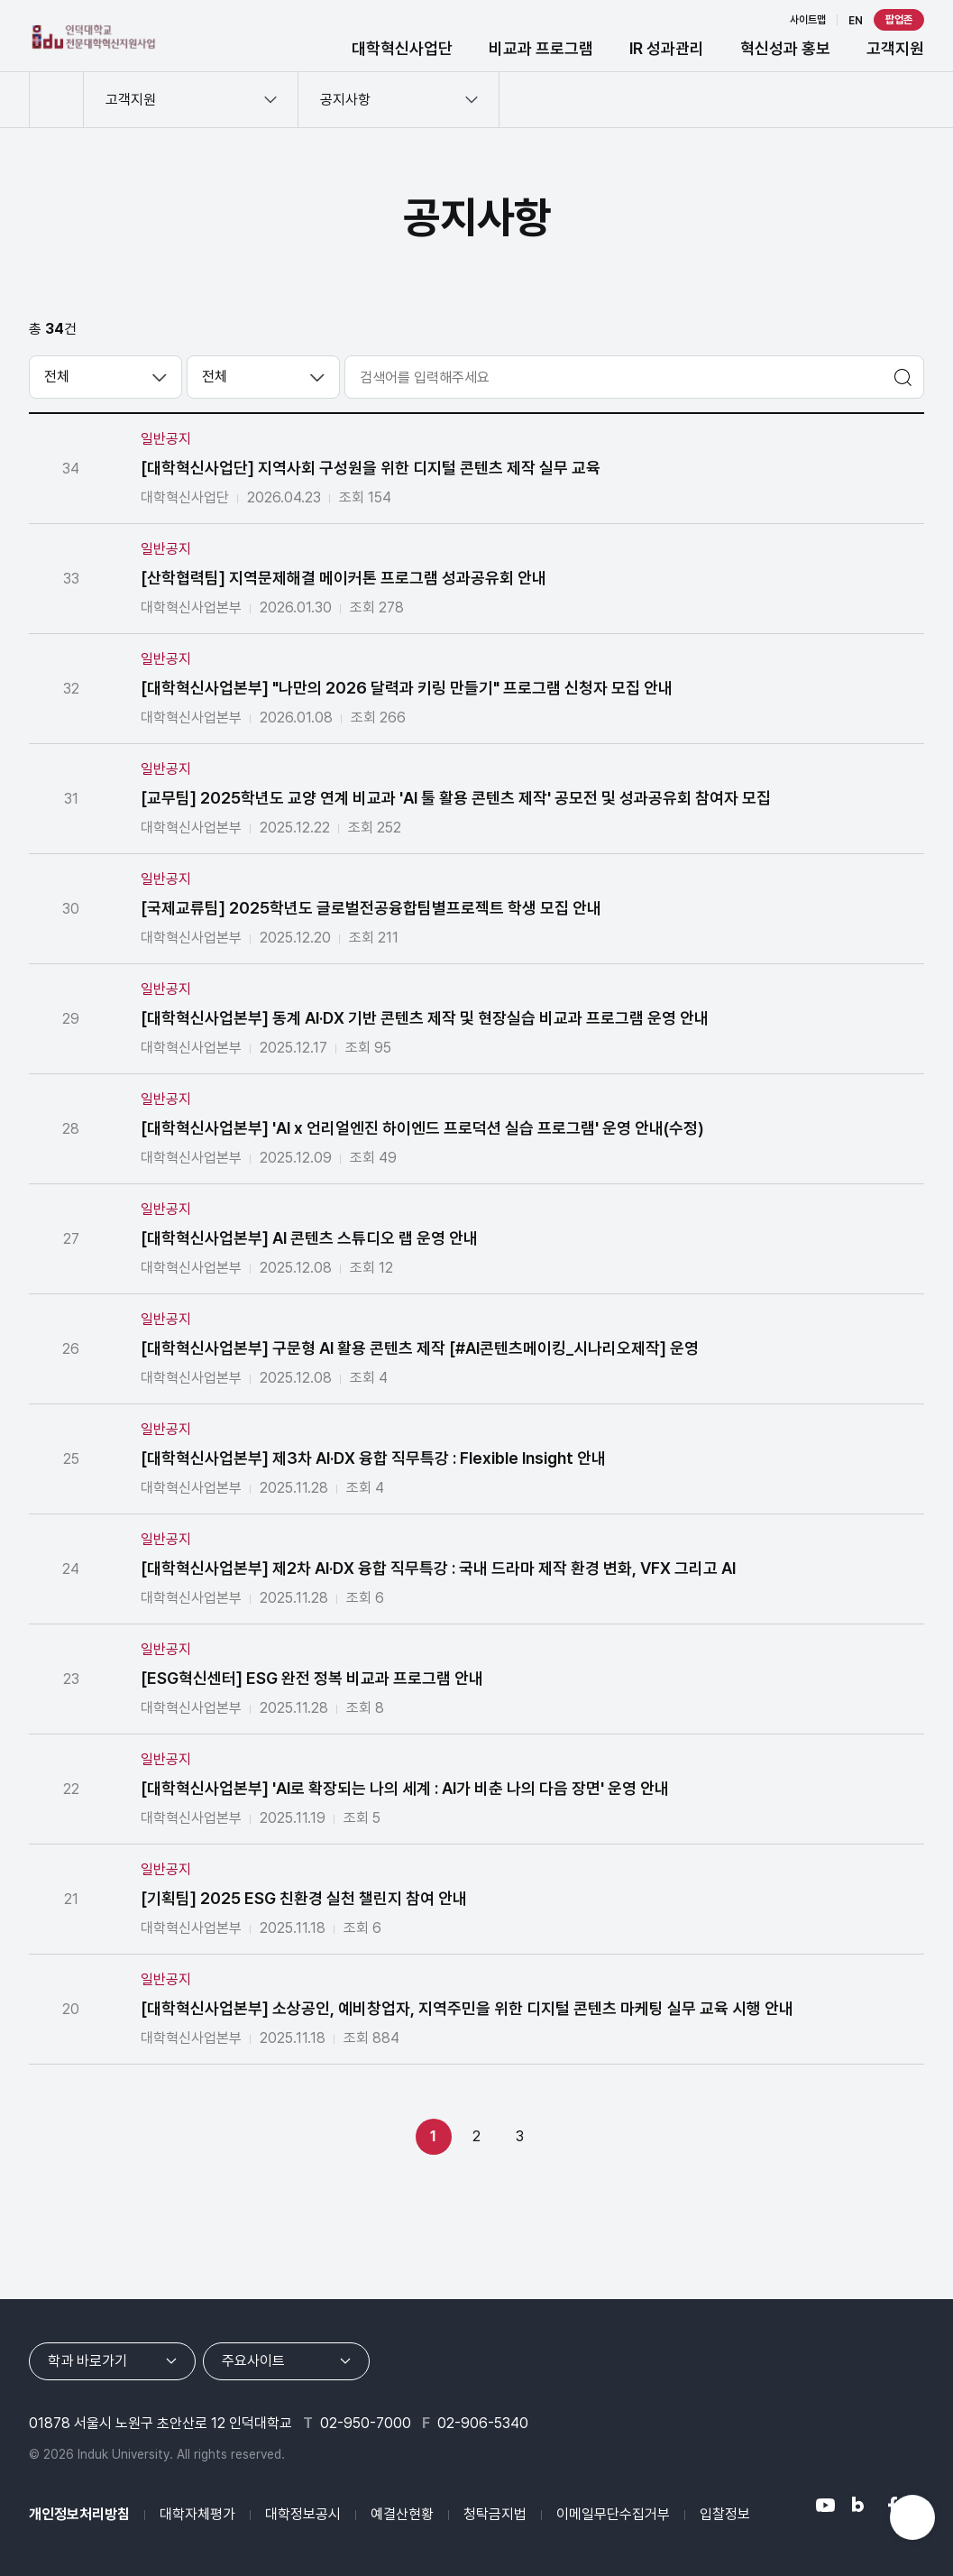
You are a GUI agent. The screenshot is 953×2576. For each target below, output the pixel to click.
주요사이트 (253, 2360)
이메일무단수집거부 (613, 2514)
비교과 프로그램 (541, 48)
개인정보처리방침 (79, 2514)
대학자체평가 (197, 2514)
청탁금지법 (495, 2514)
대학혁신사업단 (402, 48)
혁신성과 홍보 (785, 48)
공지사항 (345, 99)
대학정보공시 (303, 2514)
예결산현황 (402, 2514)
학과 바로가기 (87, 2360)
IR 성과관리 (666, 48)
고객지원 (895, 48)
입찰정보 (725, 2514)
